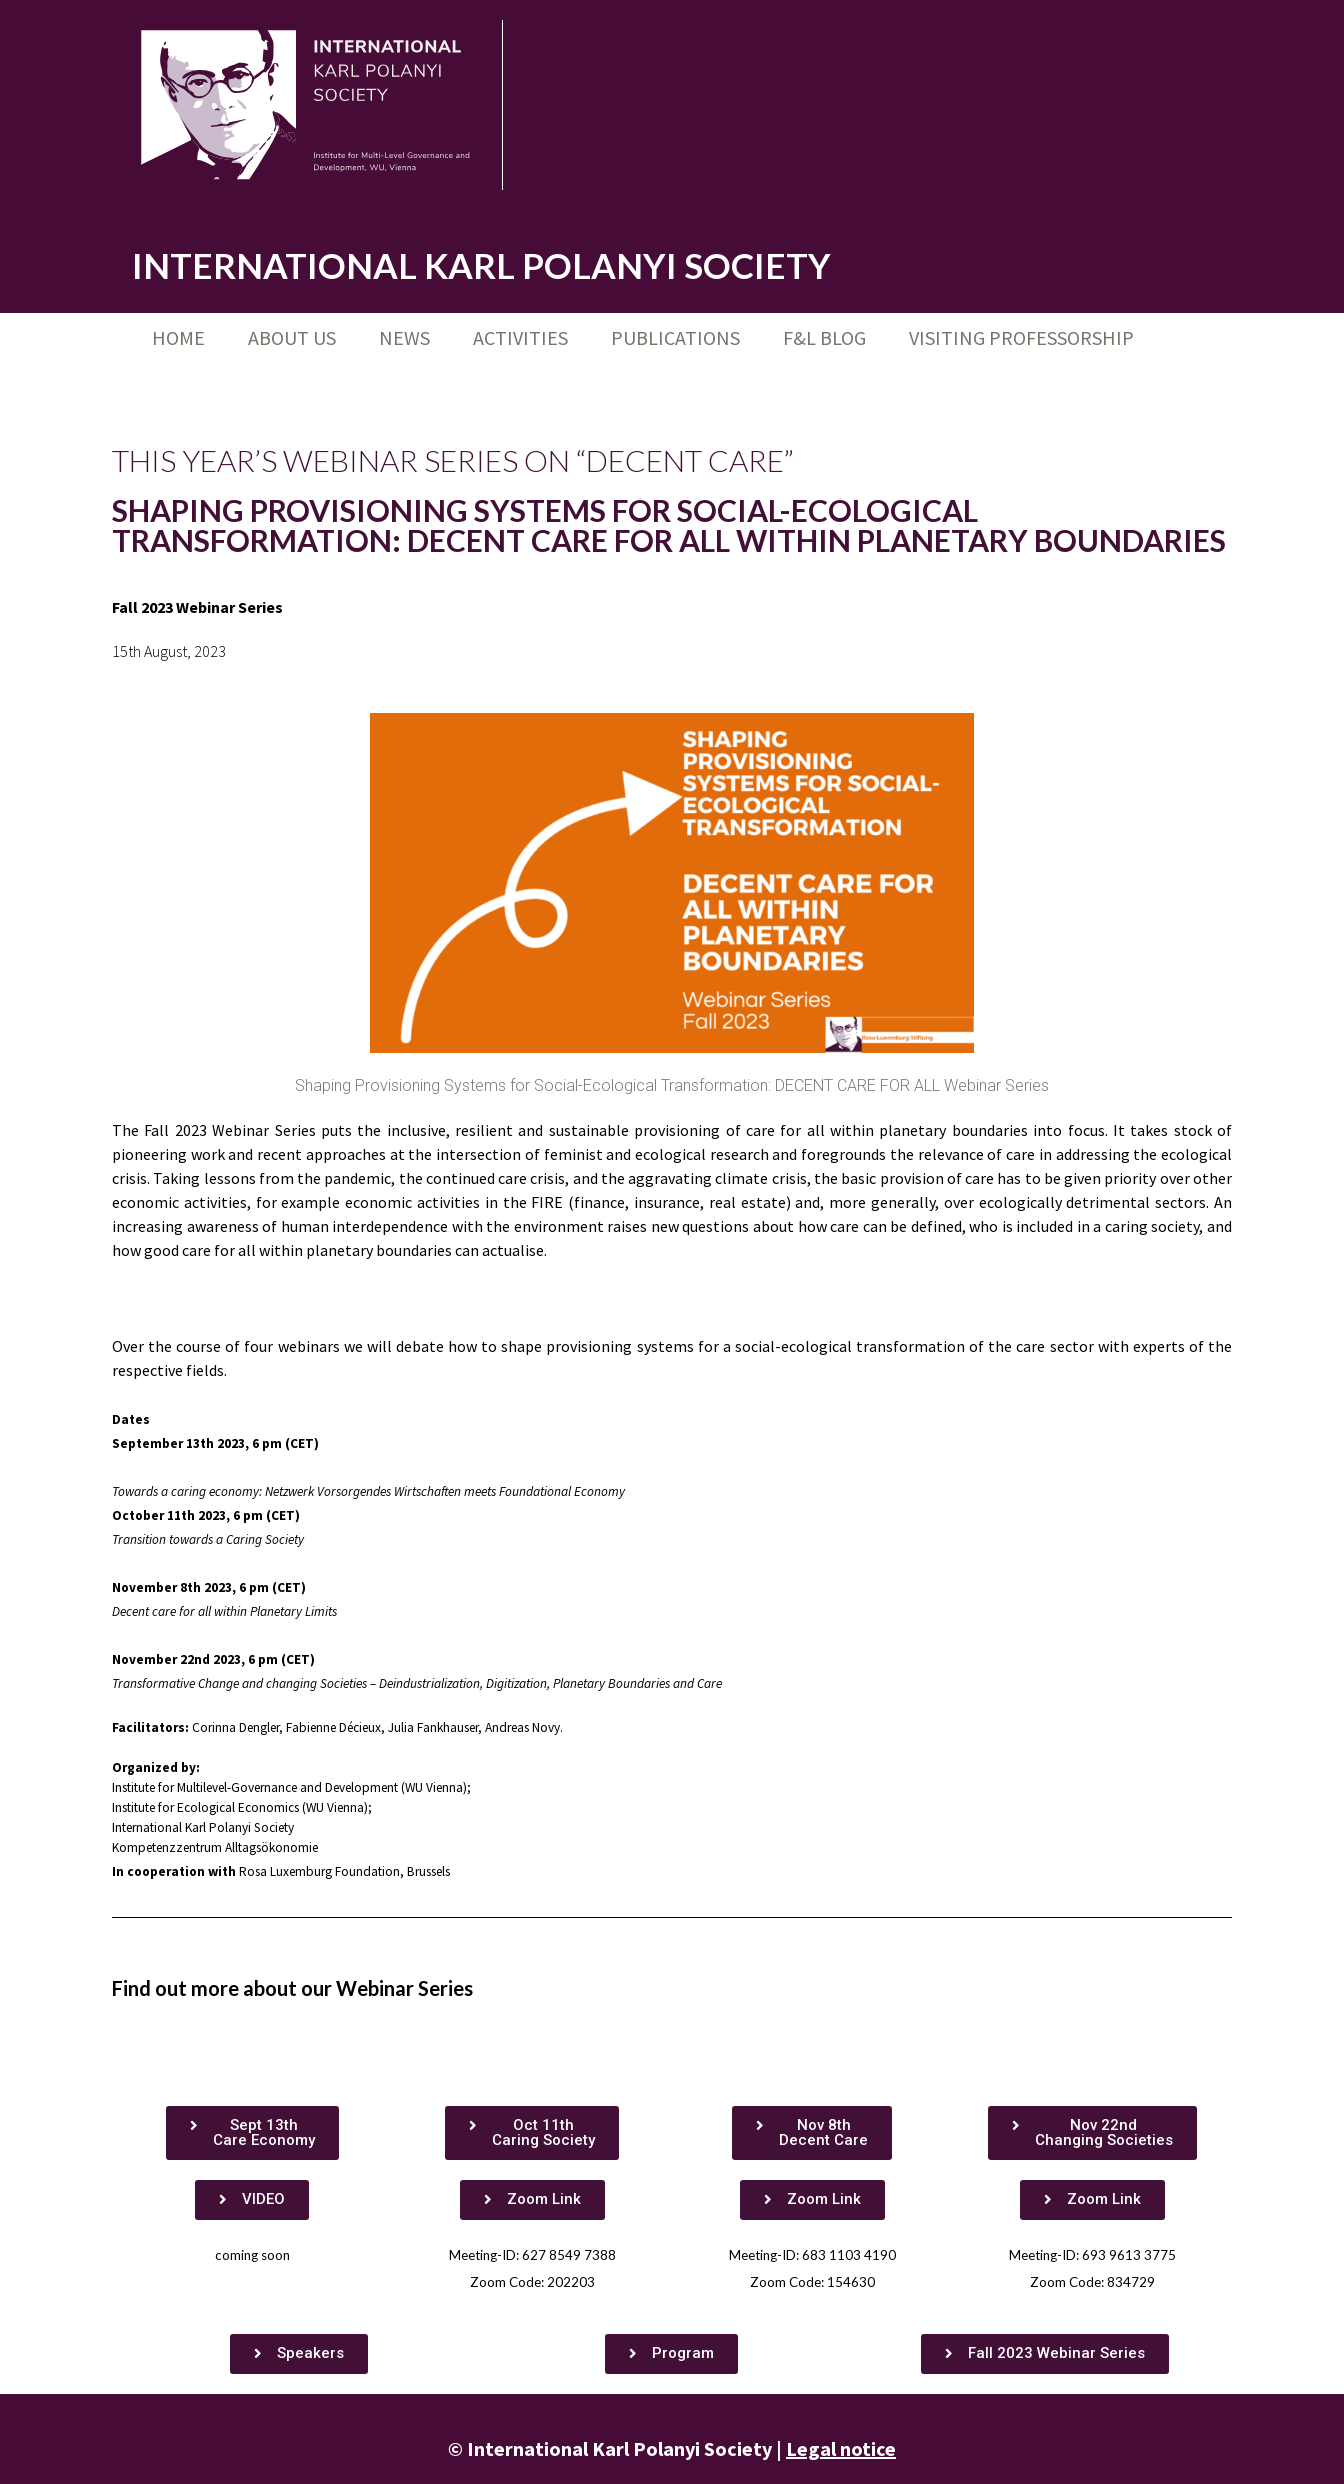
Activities (520, 337)
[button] (252, 2133)
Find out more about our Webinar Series (292, 1988)
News (404, 337)
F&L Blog (824, 337)
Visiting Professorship (1021, 337)
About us (292, 337)
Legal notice (841, 2448)
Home (178, 337)
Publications (675, 337)
